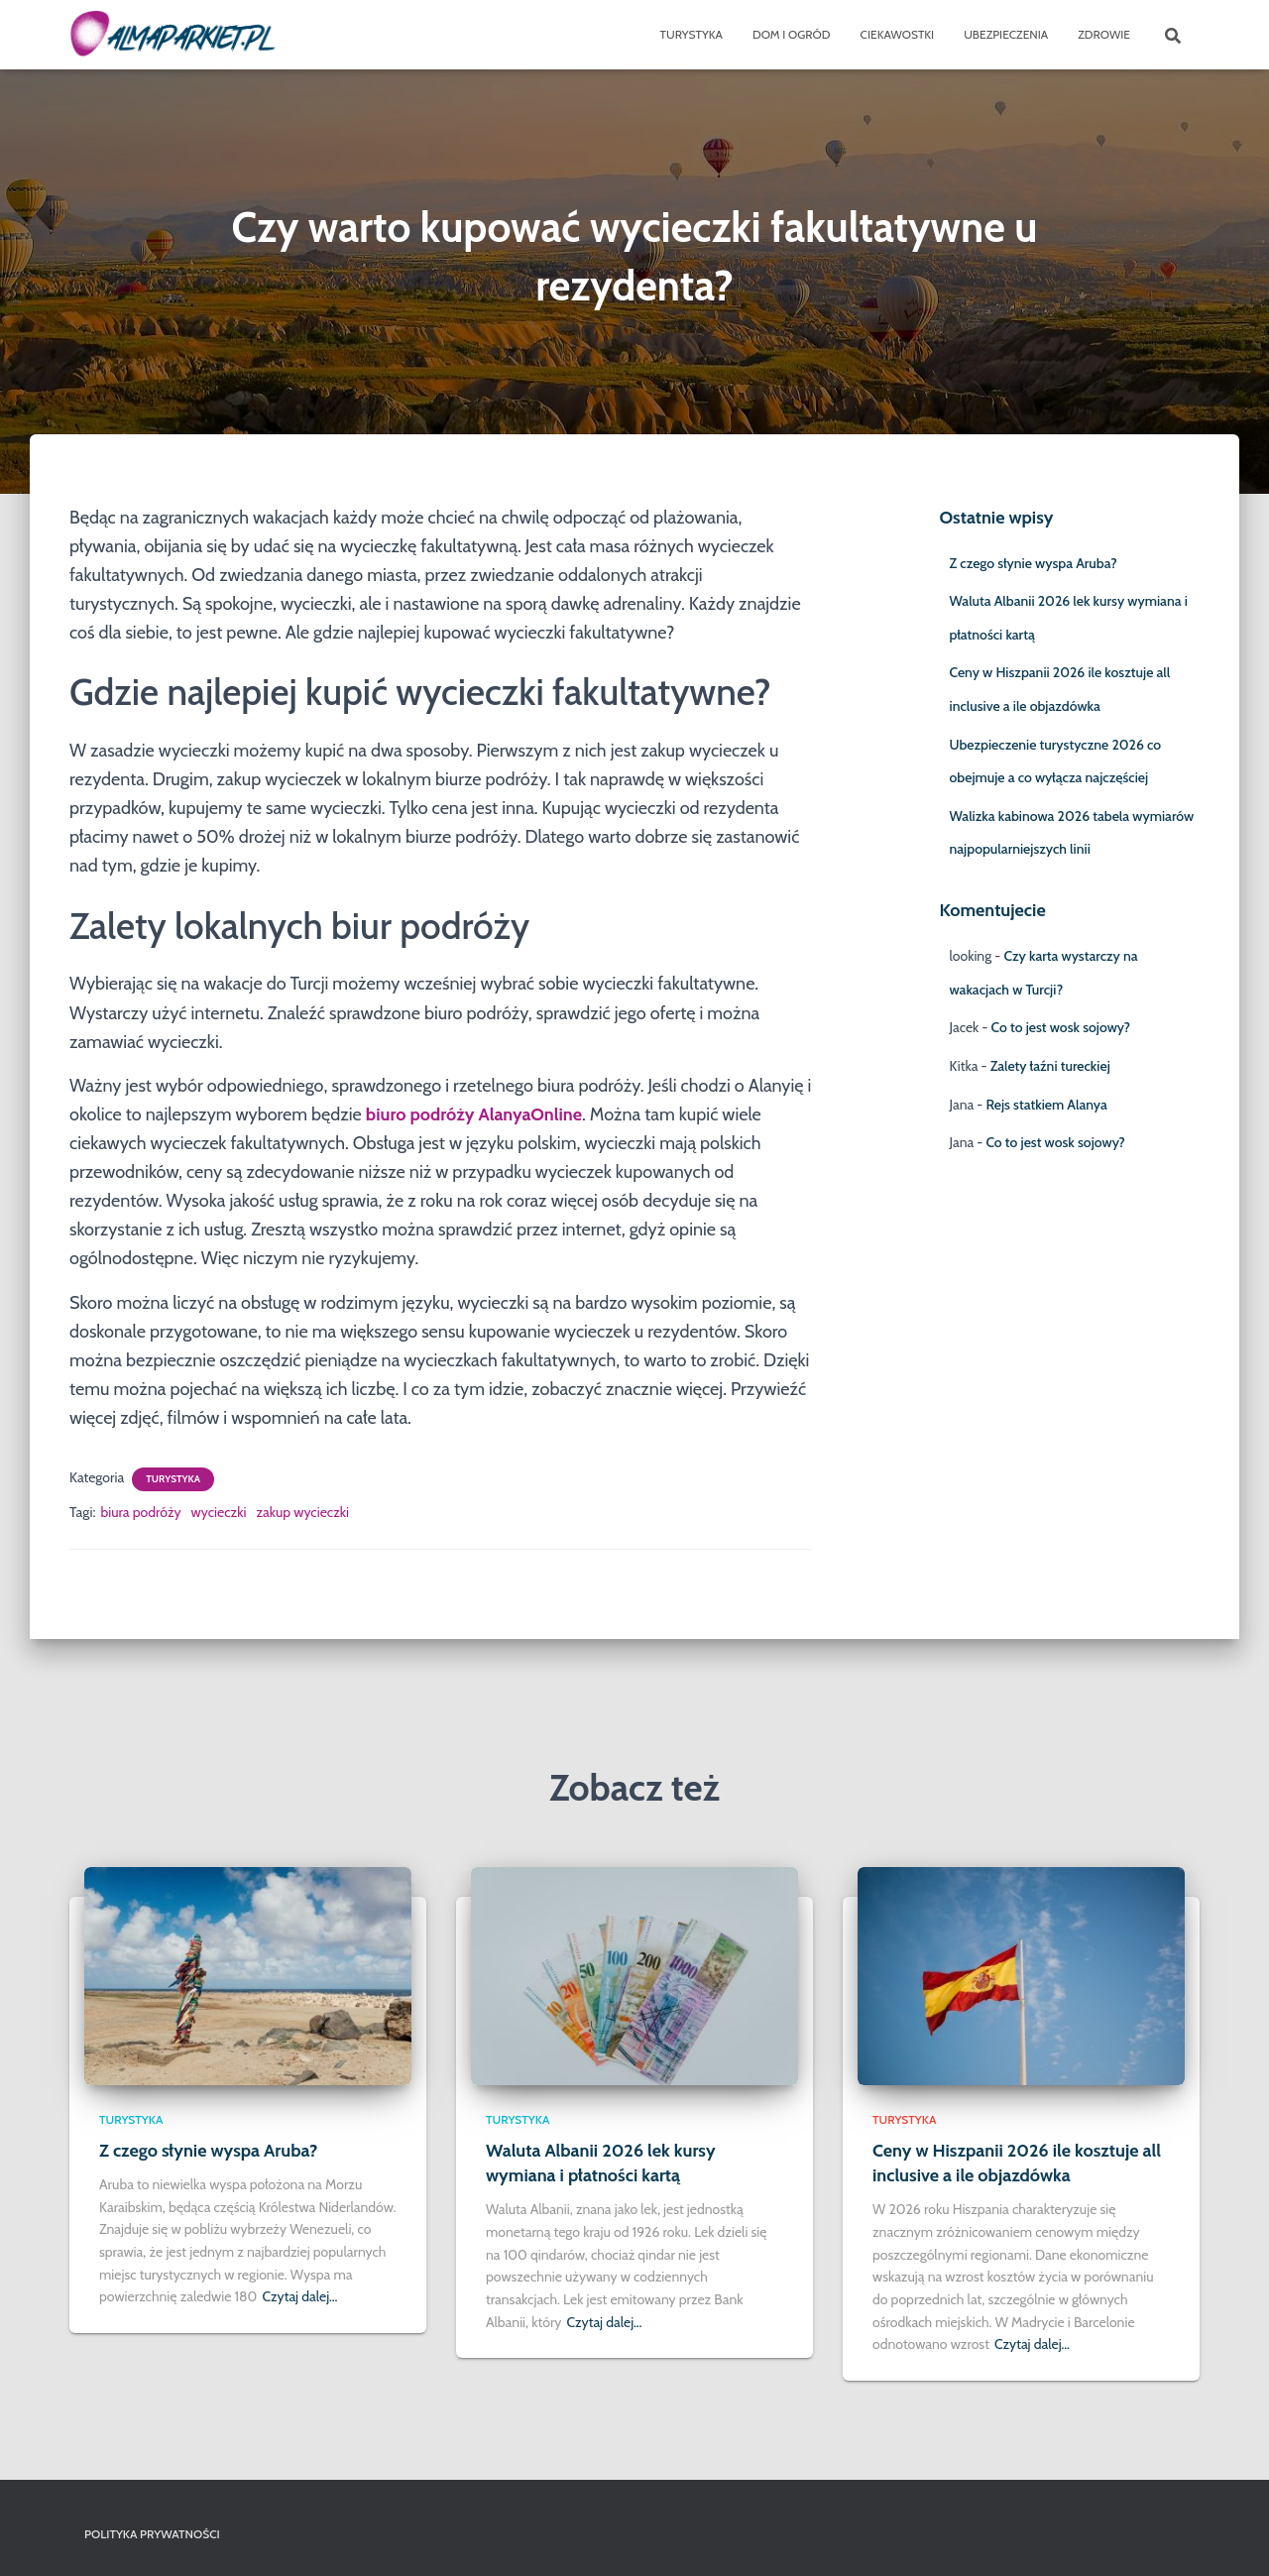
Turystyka (691, 34)
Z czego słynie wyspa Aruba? (1033, 563)
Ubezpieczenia (1006, 34)
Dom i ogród (791, 34)
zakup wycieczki (302, 1512)
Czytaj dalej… (299, 2296)
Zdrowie (1104, 34)
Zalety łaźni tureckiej (1050, 1066)
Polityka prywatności (152, 2533)
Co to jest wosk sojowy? (1060, 1027)
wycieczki (219, 1512)
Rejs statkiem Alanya (1045, 1104)
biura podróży (140, 1512)
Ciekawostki (898, 34)
